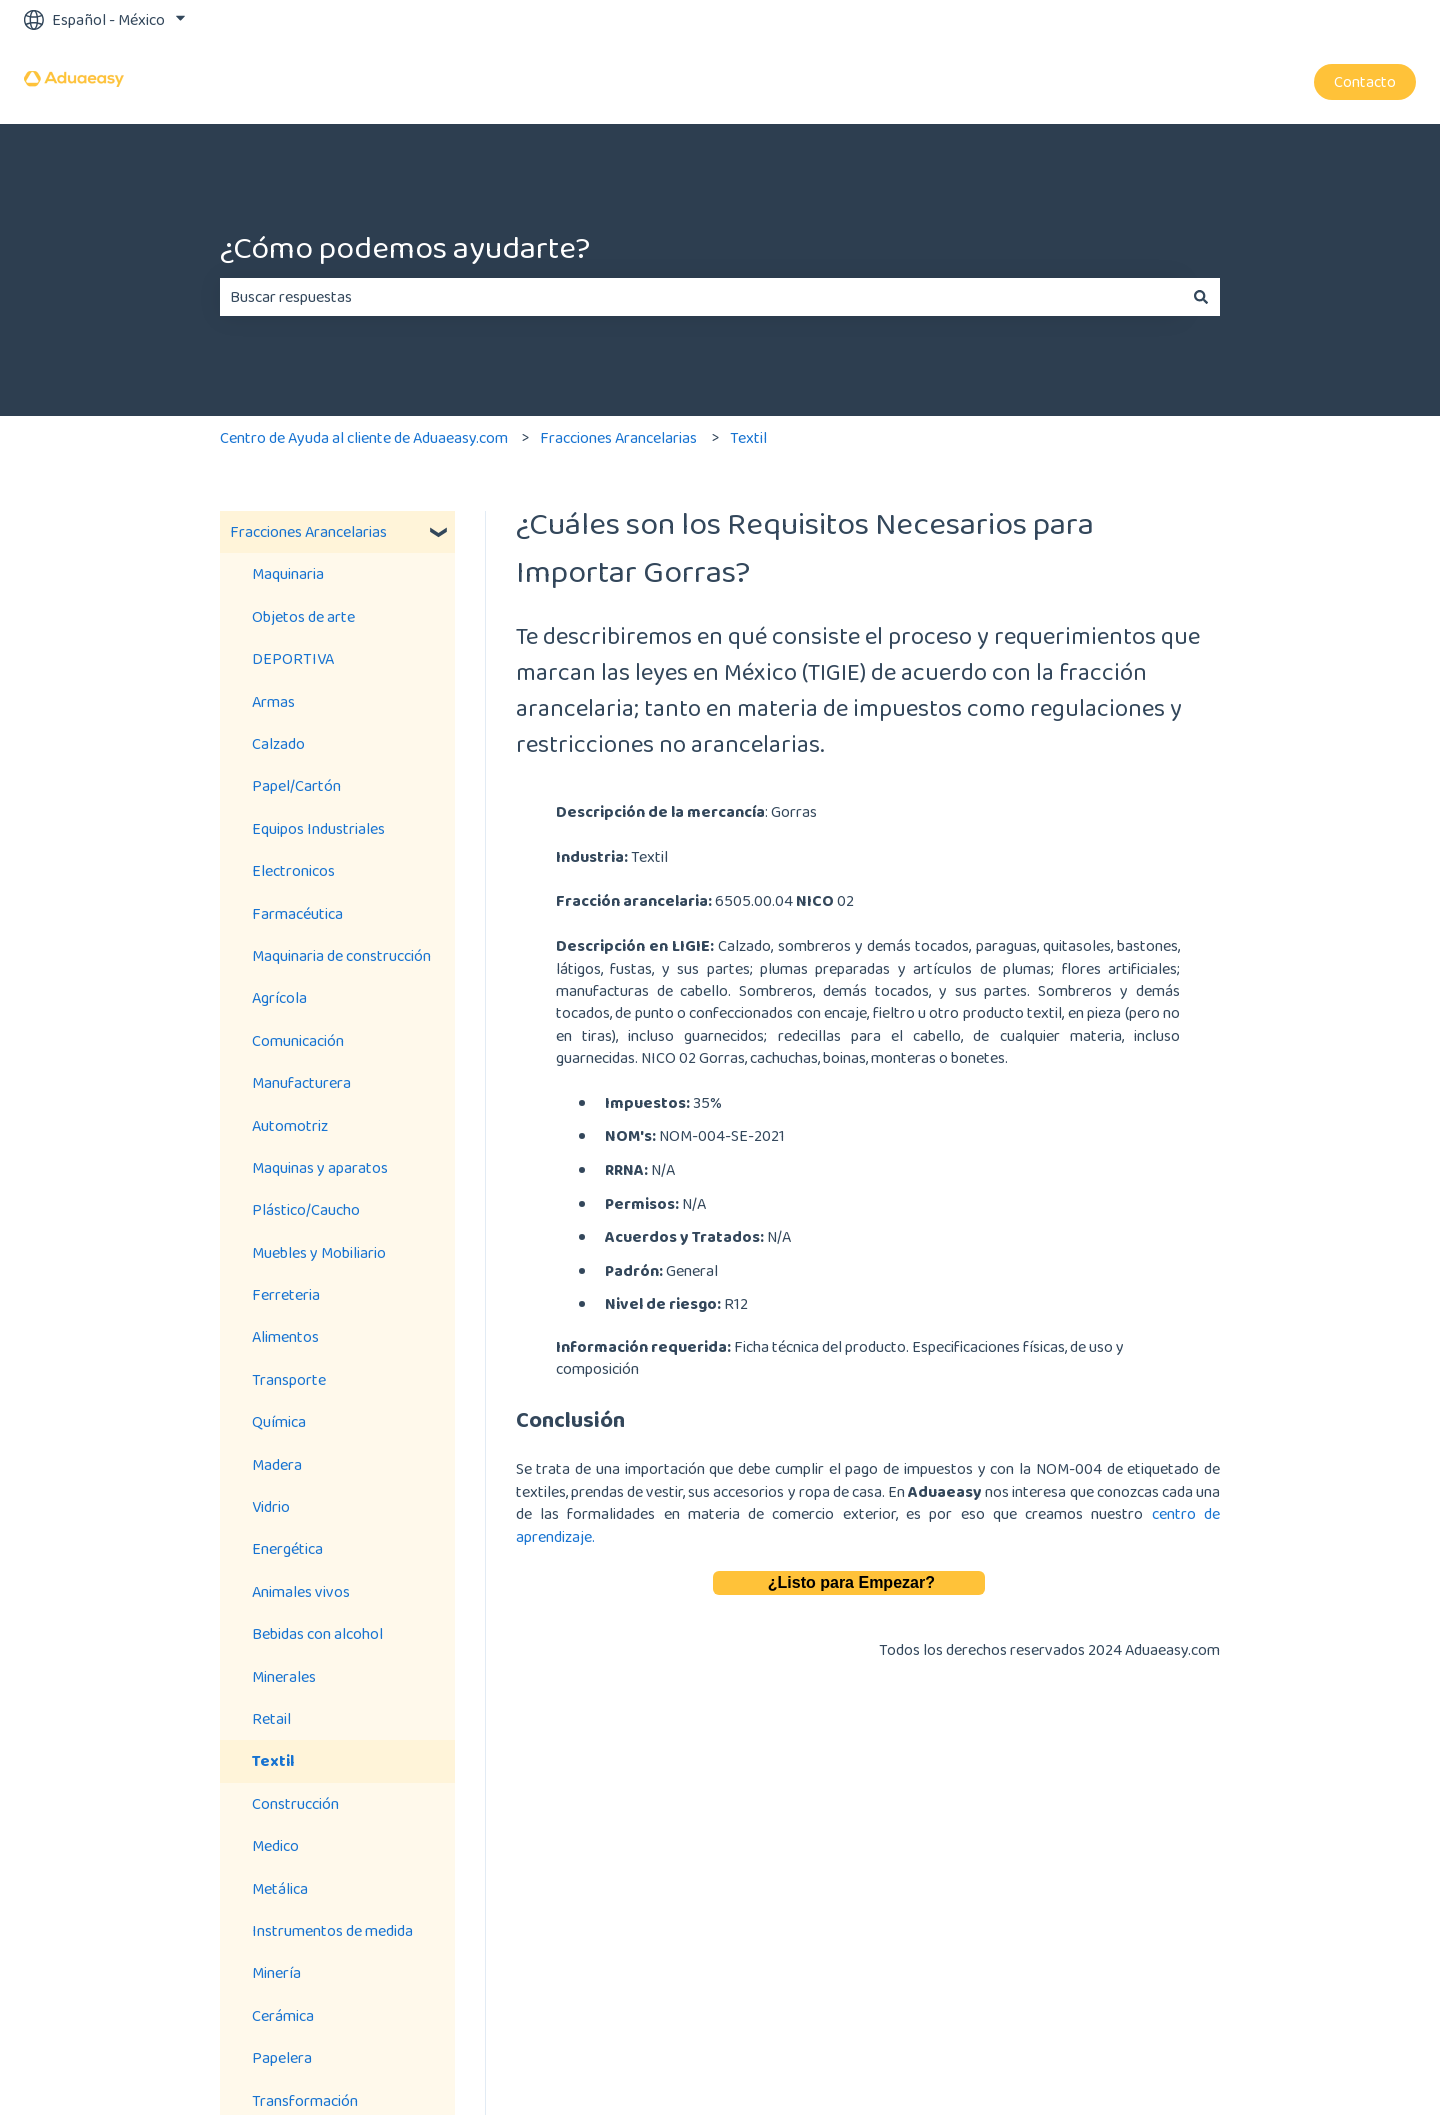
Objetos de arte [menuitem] (303, 616)
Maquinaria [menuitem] (288, 573)
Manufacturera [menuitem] (301, 1082)
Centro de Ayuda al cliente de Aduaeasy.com (364, 437)
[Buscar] (1201, 297)
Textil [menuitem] (273, 1760)
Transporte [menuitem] (289, 1379)
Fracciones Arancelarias (618, 437)
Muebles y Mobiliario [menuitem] (319, 1252)
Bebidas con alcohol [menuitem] (317, 1633)
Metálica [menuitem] (280, 1888)
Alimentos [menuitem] (285, 1336)
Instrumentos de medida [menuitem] (332, 1930)
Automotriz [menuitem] (290, 1125)
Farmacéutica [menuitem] (297, 913)
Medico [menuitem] (275, 1845)
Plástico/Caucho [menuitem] (306, 1209)
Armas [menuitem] (273, 701)
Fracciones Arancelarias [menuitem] (308, 531)
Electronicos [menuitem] (293, 870)
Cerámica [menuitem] (283, 2015)
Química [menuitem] (279, 1421)
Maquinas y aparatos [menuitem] (320, 1167)
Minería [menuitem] (276, 1972)
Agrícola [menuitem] (279, 997)
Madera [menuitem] (277, 1464)
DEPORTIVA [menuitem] (293, 658)
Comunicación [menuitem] (298, 1040)
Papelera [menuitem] (282, 2057)
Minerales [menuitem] (284, 1676)
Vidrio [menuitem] (271, 1506)
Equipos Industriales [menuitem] (318, 828)
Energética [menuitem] (287, 1548)
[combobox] (701, 297)
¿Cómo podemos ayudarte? (405, 247)
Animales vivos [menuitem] (301, 1591)
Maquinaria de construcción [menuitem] (341, 955)
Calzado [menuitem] (278, 743)
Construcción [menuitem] (295, 1803)
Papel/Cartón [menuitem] (296, 785)
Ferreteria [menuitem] (286, 1294)
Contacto (1365, 81)
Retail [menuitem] (271, 1718)
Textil (748, 437)
